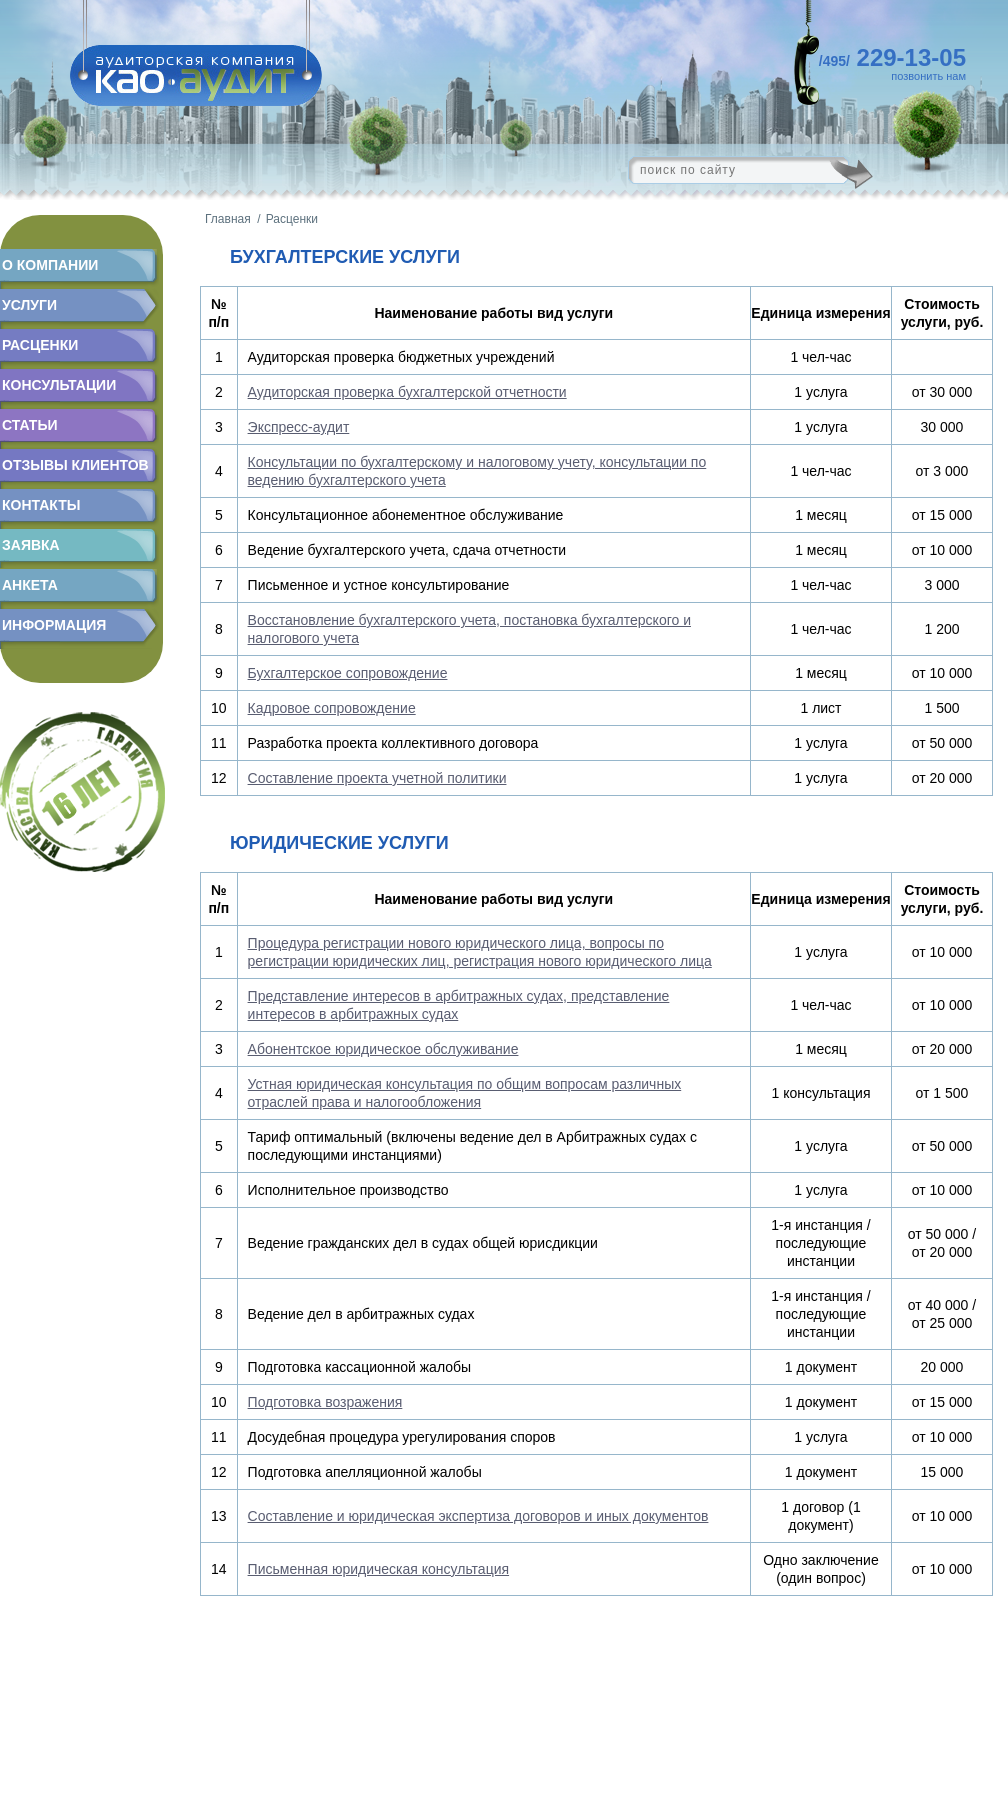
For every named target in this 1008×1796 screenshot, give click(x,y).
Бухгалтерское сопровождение (348, 673)
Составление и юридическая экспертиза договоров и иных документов (478, 1516)
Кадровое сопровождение (332, 708)
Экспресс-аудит (299, 427)
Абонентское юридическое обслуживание (383, 1049)
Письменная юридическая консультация (379, 1569)
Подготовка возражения (325, 1402)
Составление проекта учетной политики (377, 778)
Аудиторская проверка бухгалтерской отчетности (407, 392)
